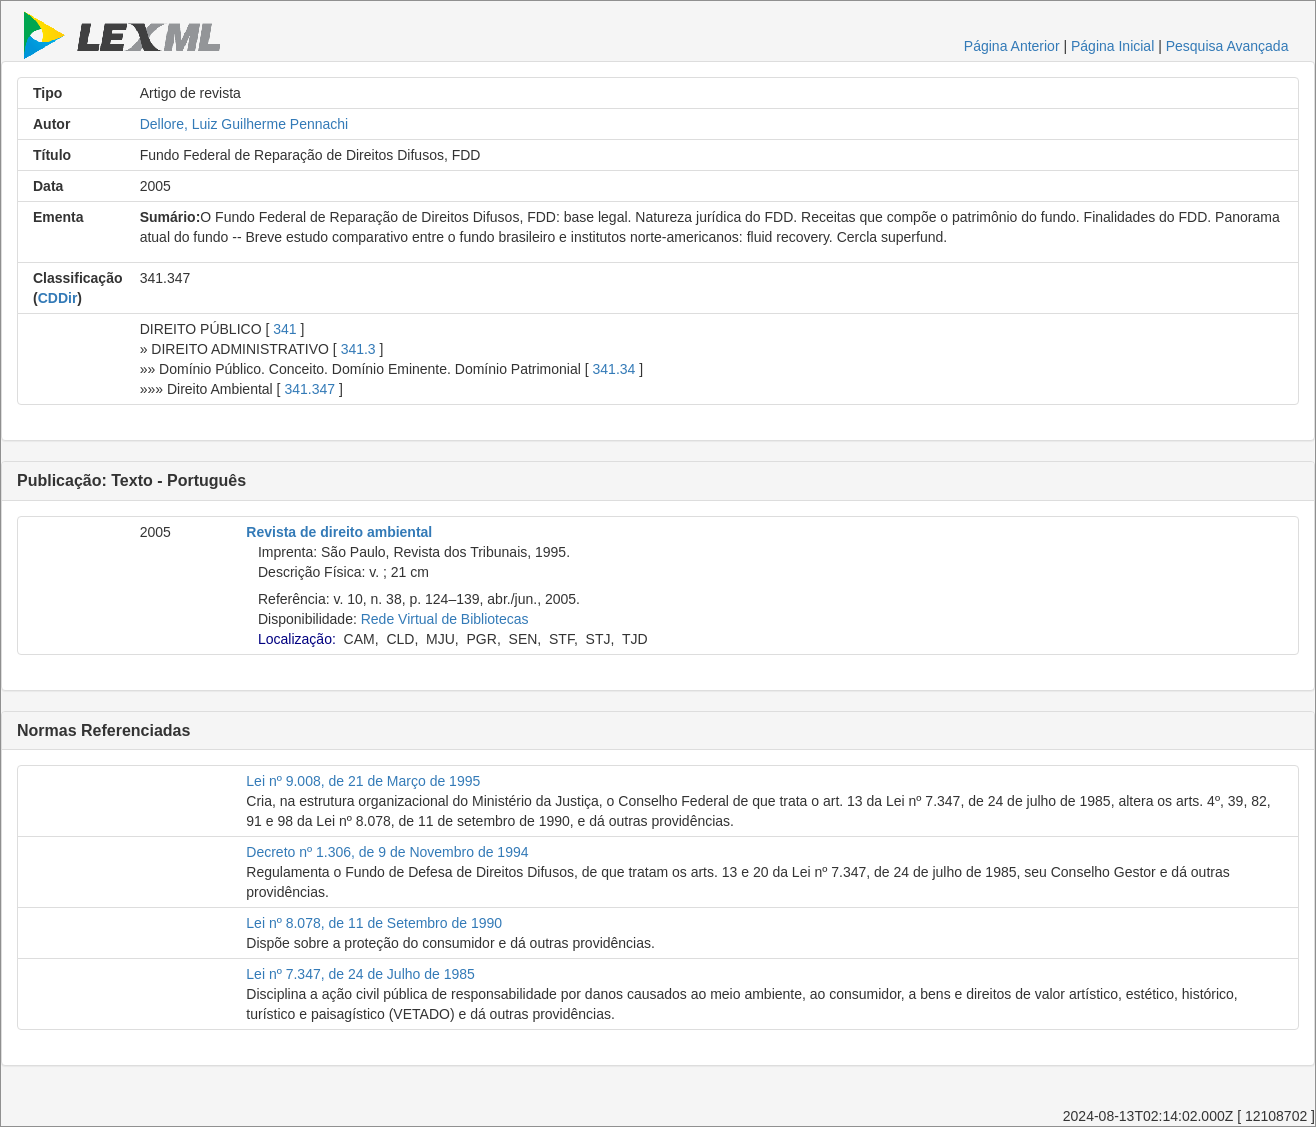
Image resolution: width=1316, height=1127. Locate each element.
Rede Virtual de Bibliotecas (445, 619)
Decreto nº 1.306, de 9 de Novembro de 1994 (387, 852)
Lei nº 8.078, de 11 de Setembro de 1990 (374, 923)
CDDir (58, 298)
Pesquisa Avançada (1227, 46)
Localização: (297, 639)
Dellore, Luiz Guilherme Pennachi (244, 124)
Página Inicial (1112, 46)
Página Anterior (1012, 46)
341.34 (614, 369)
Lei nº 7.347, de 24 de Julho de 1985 (360, 974)
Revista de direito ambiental (339, 532)
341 (284, 329)
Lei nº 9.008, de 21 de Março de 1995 (363, 781)
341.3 (358, 349)
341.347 (309, 389)
